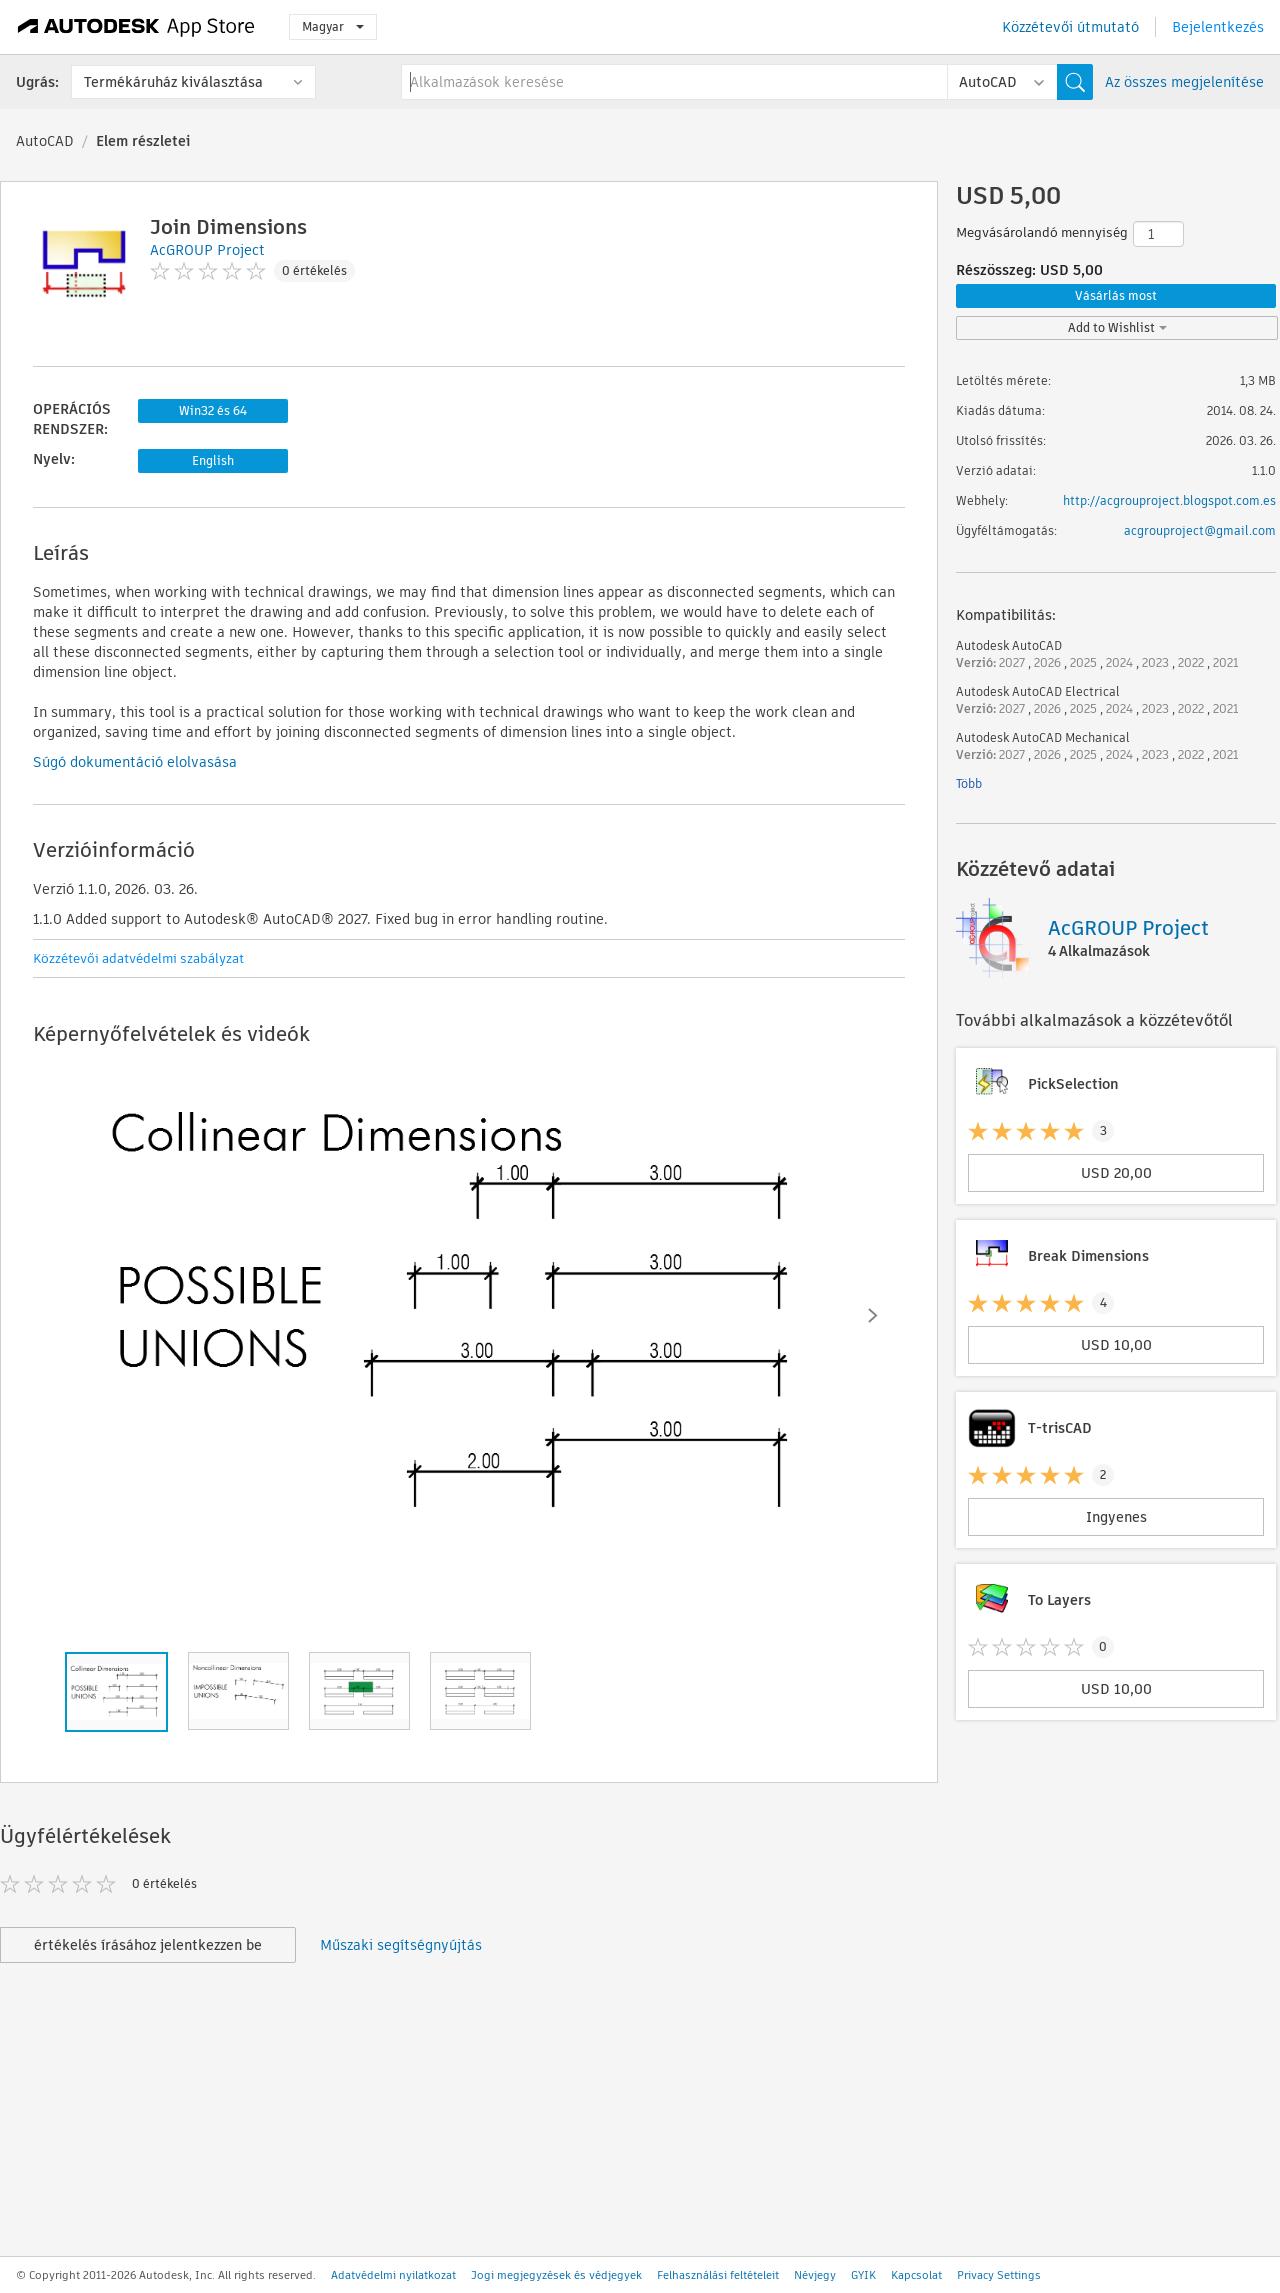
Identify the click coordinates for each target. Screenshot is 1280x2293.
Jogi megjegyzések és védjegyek (556, 2275)
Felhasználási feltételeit (718, 2275)
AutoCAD (45, 141)
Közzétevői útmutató (1070, 27)
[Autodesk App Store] (136, 27)
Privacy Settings (999, 2275)
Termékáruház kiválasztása (173, 82)
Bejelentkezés (1218, 27)
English (213, 460)
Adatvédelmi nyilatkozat (393, 2275)
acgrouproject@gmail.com (1200, 530)
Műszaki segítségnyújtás (401, 1945)
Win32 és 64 (213, 410)
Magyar (333, 26)
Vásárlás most (1116, 295)
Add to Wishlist (1117, 327)
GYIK (863, 2275)
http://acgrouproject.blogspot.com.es (1169, 500)
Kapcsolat (916, 2275)
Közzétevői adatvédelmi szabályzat (138, 958)
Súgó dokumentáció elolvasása (135, 762)
